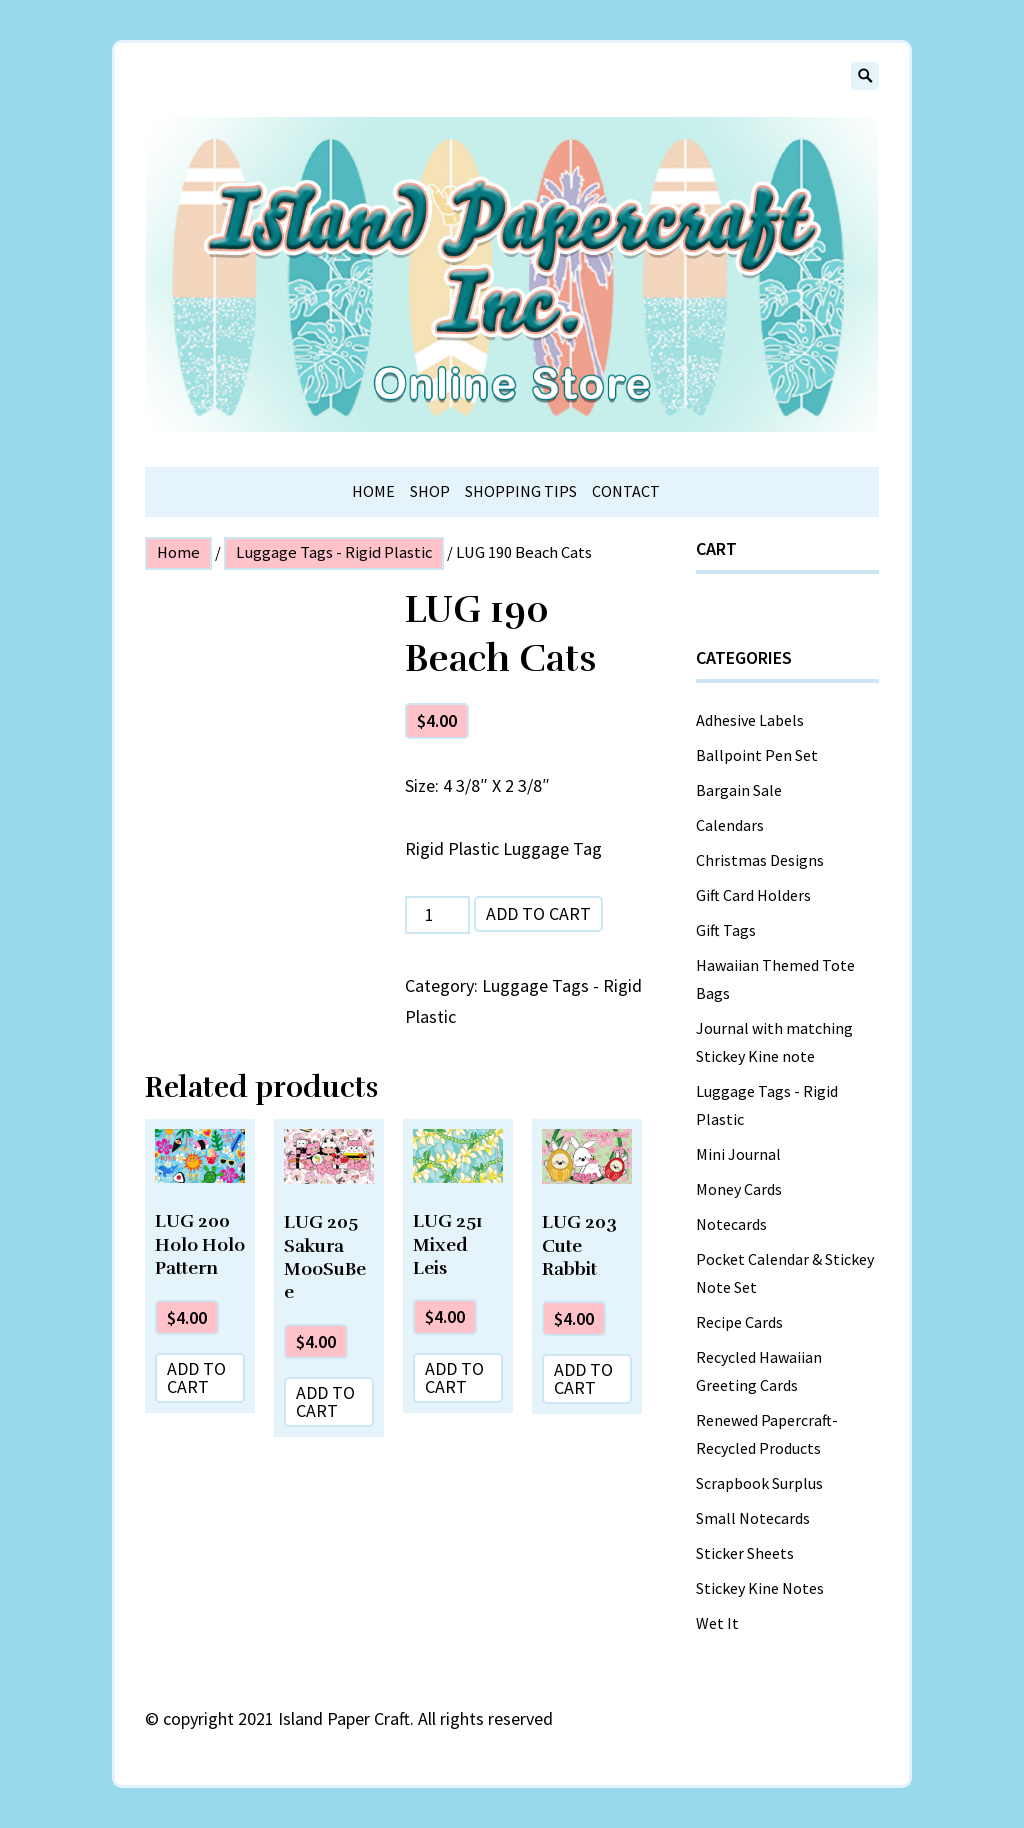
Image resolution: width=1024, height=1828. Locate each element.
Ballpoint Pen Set (757, 755)
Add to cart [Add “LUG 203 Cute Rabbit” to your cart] (583, 1378)
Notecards (731, 1224)
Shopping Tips (521, 491)
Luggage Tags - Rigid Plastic (334, 552)
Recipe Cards (739, 1322)
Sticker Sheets (745, 1553)
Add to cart (538, 913)
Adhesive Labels (750, 720)
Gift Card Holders (753, 895)
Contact (626, 491)
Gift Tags (726, 930)
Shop (430, 491)
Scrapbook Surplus (759, 1483)
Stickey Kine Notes (760, 1588)
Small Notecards (753, 1518)
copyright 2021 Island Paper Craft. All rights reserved (358, 1718)
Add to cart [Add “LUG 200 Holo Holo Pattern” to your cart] (196, 1377)
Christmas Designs (760, 860)
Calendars (730, 825)
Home (373, 491)
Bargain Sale (739, 790)
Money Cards (739, 1189)
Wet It (717, 1623)
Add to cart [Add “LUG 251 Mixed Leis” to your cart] (454, 1377)
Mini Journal (738, 1154)
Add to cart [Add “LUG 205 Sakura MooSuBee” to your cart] (325, 1401)
